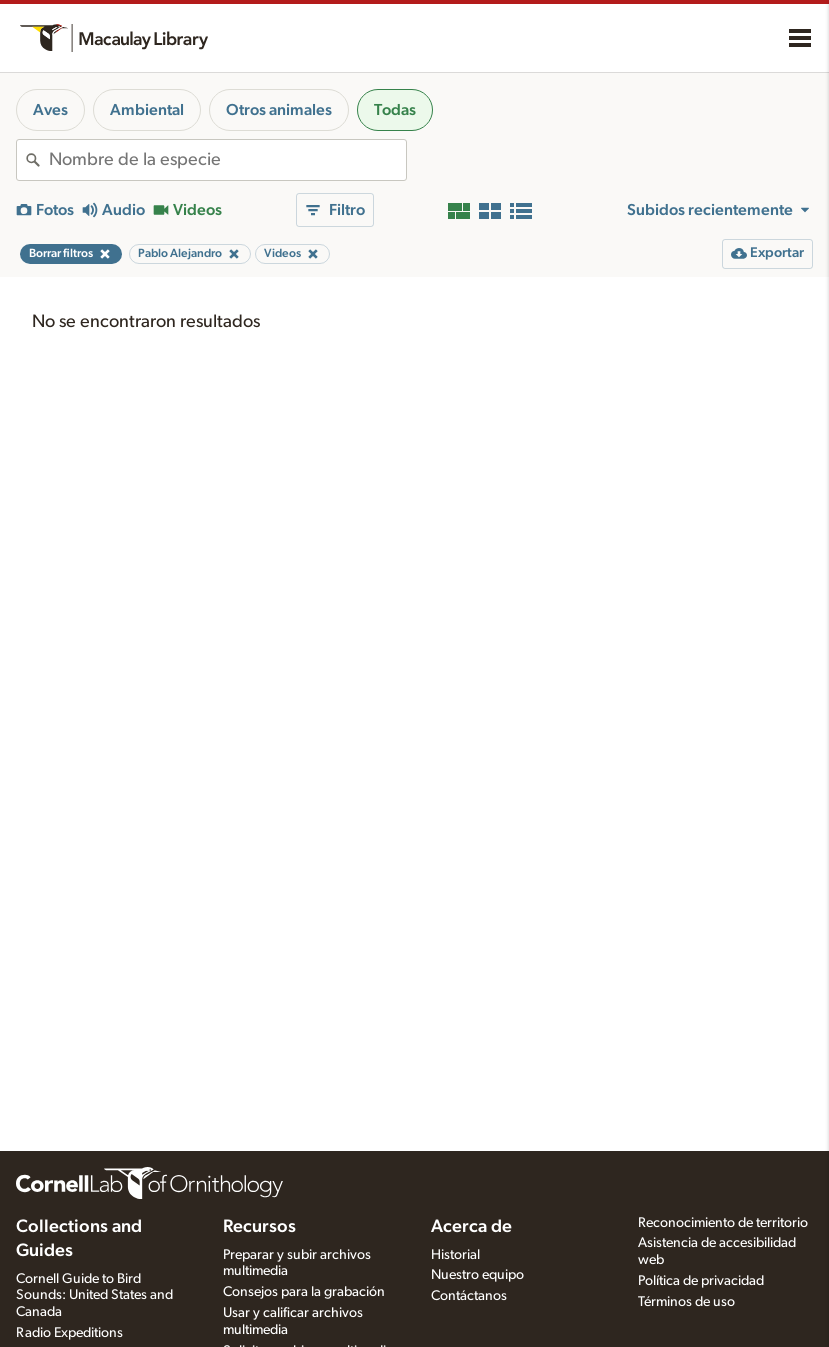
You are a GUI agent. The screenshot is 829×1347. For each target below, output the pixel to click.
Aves (50, 110)
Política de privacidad (701, 1281)
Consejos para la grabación (304, 1292)
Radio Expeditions (69, 1333)
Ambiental (147, 110)
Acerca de (471, 1227)
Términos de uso (686, 1302)
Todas (395, 110)
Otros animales (279, 110)
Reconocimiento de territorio (723, 1223)
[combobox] (227, 160)
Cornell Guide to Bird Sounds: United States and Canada (94, 1296)
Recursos (259, 1227)
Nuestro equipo (477, 1275)
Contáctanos (469, 1296)
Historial (455, 1255)
